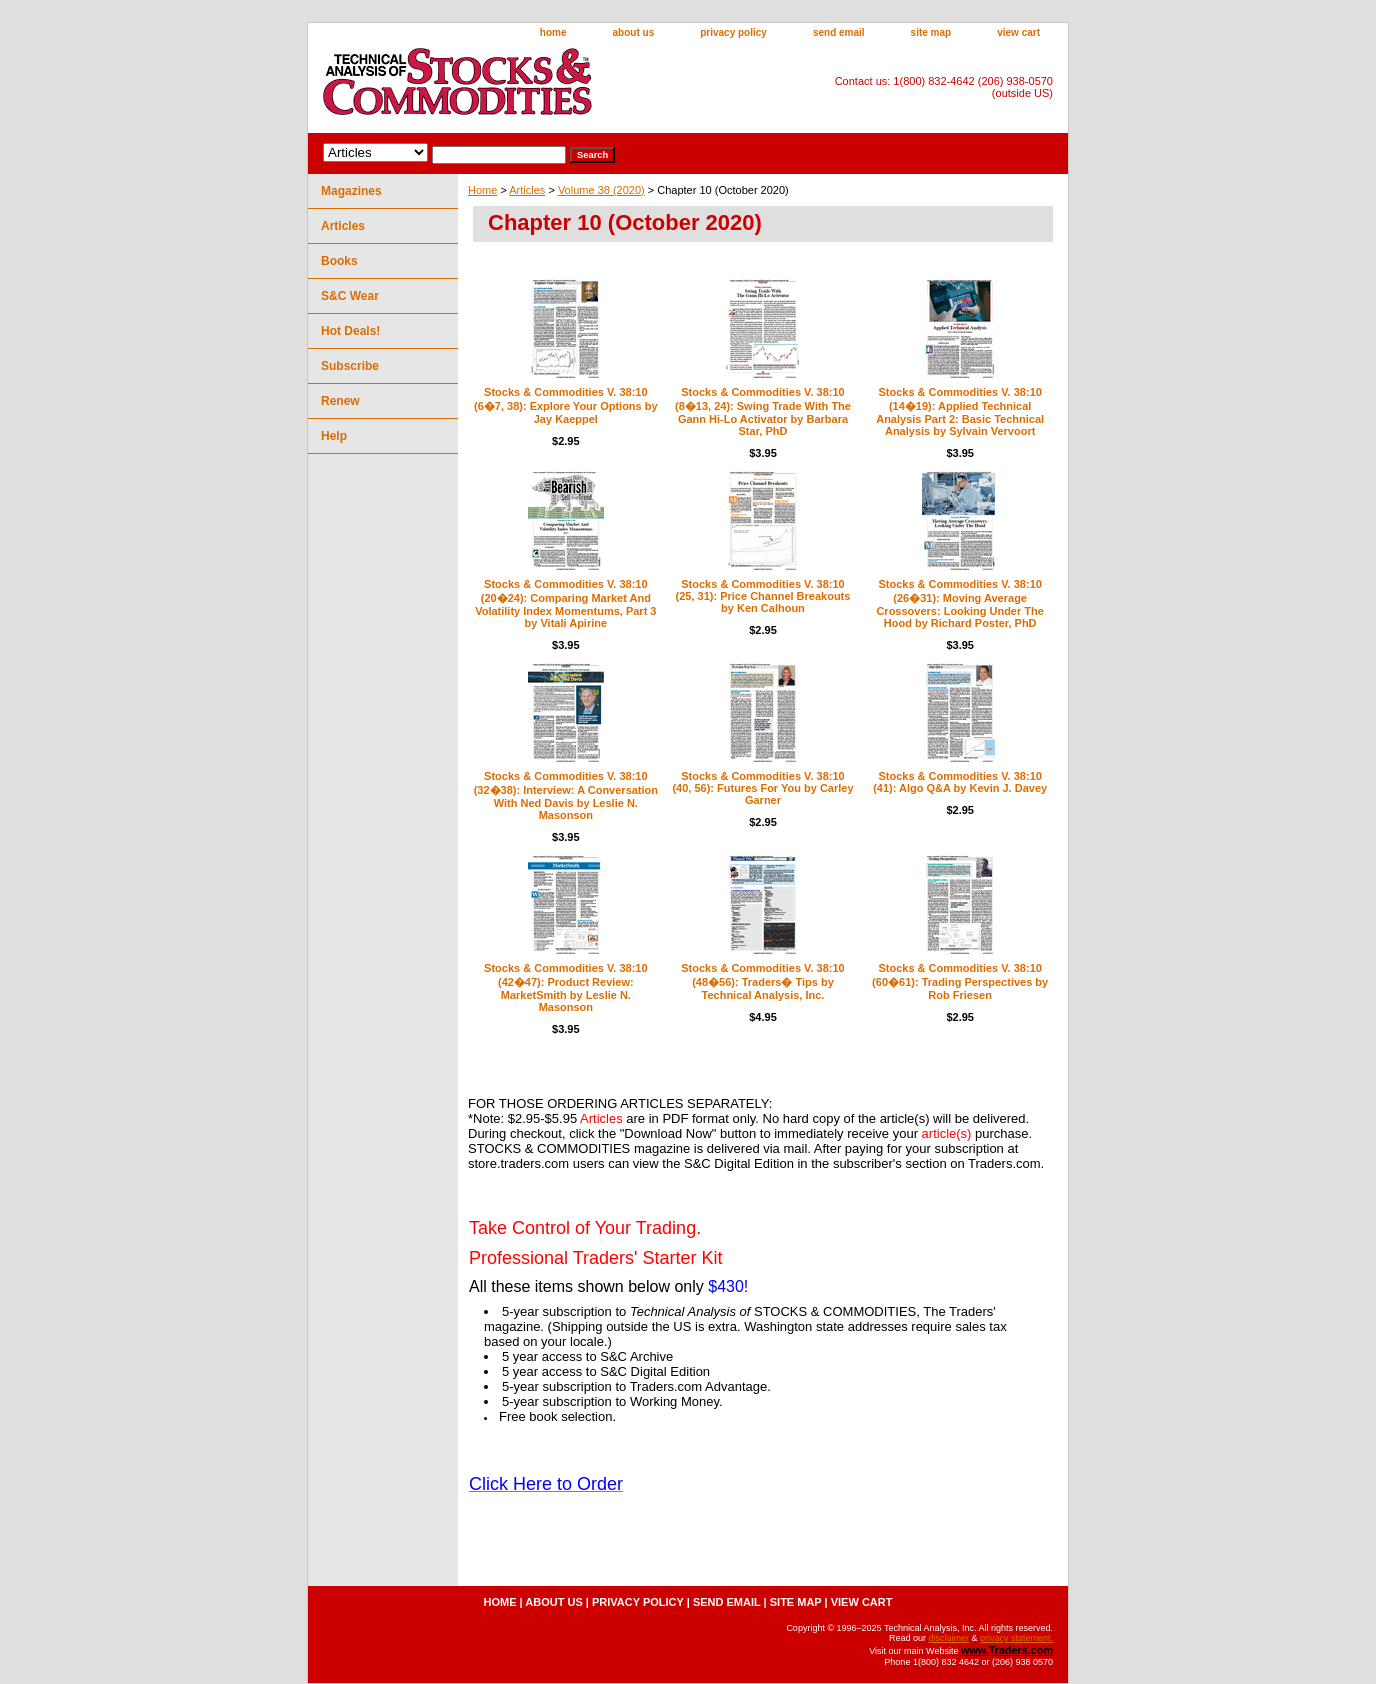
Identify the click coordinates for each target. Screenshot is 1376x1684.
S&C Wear (350, 296)
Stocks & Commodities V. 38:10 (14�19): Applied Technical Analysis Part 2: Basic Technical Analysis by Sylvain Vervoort (960, 411)
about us (634, 32)
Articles (527, 190)
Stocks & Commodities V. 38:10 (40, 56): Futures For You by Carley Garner (762, 788)
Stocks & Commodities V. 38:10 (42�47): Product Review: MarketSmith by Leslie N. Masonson (565, 987)
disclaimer (948, 1638)
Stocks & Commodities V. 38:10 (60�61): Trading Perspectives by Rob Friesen (960, 981)
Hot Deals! (350, 331)
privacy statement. (1016, 1638)
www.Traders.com (1007, 1650)
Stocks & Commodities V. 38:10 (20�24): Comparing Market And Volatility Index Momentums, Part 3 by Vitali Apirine (565, 603)
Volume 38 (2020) (601, 190)
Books (339, 261)
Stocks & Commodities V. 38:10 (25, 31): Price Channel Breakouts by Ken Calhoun (763, 596)
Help (334, 436)
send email (839, 32)
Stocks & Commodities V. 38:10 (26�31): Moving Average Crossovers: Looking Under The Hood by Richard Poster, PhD (959, 603)
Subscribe (350, 366)
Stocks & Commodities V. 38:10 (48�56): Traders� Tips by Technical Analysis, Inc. (762, 981)
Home (482, 190)
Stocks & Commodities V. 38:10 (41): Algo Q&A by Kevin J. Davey (960, 782)
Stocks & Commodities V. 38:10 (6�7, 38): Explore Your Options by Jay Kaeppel (566, 405)
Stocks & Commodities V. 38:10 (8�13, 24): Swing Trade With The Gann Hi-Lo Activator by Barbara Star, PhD (763, 411)
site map (931, 32)
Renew (340, 401)
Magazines (351, 191)
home (553, 32)
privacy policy (733, 32)
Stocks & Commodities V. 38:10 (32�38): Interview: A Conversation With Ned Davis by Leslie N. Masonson (566, 795)
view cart (1018, 32)
